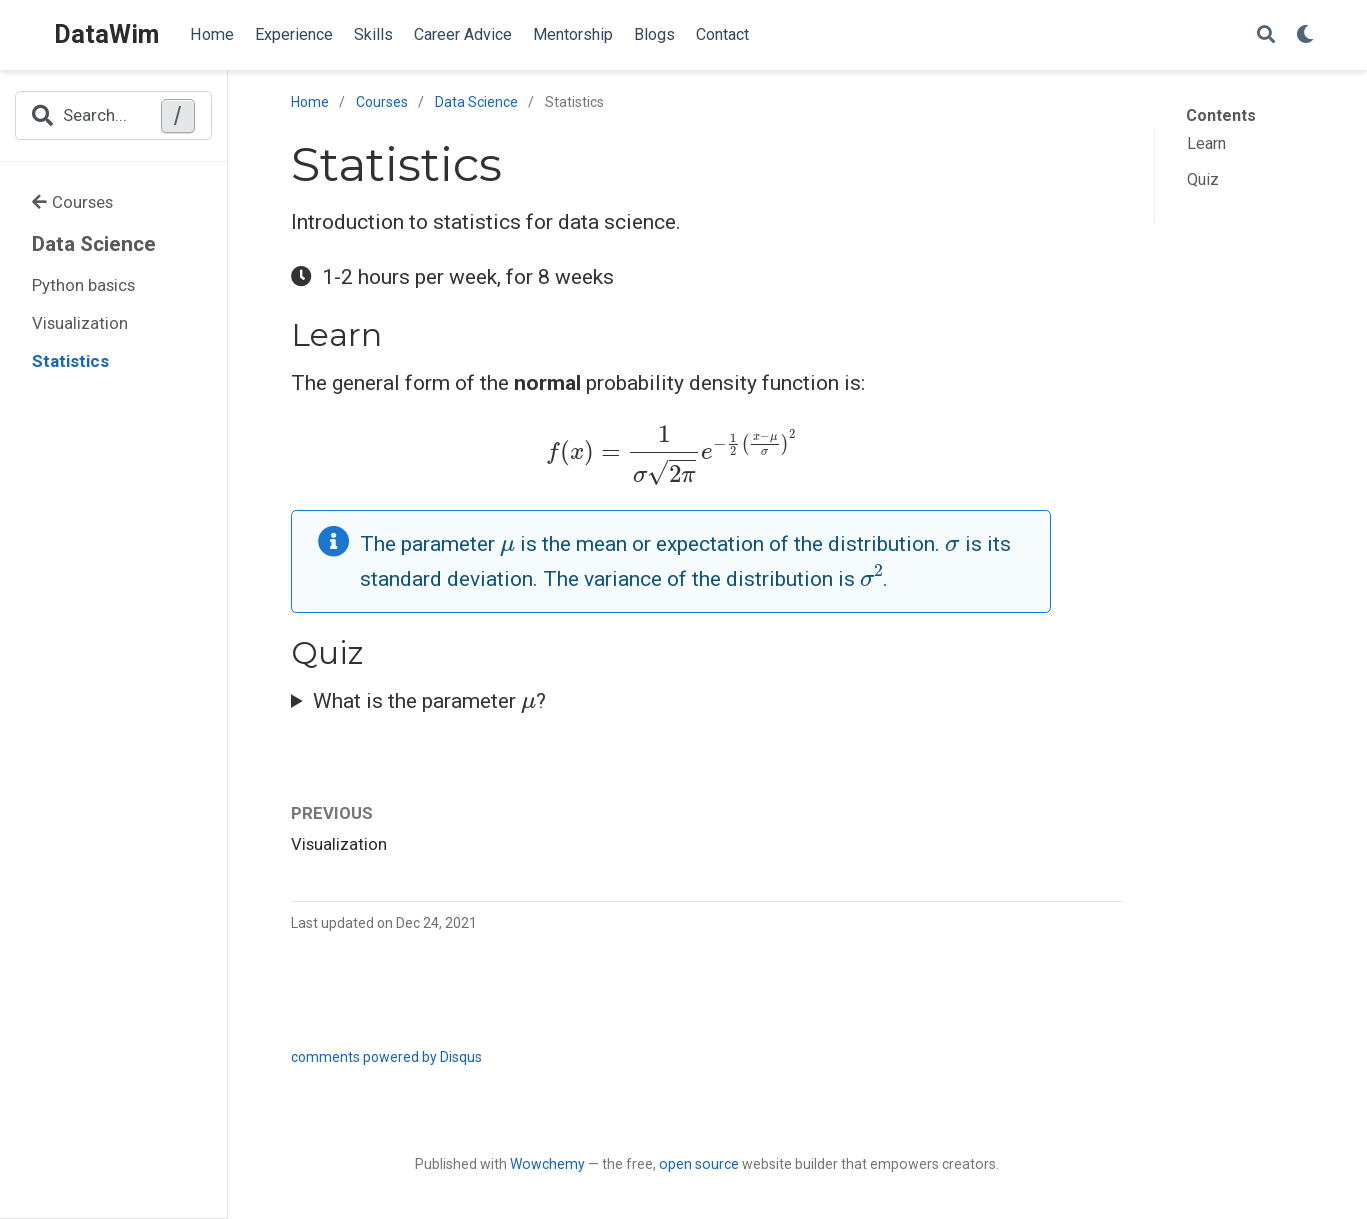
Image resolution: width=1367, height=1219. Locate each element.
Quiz (1203, 179)
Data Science (94, 244)
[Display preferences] (1305, 35)
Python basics (83, 285)
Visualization (80, 323)
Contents (1221, 115)
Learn (1206, 143)
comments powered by (386, 1057)
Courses (72, 202)
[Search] (1266, 35)
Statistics (70, 361)
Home (310, 102)
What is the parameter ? (429, 699)
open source (699, 1164)
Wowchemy (547, 1164)
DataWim (106, 34)
